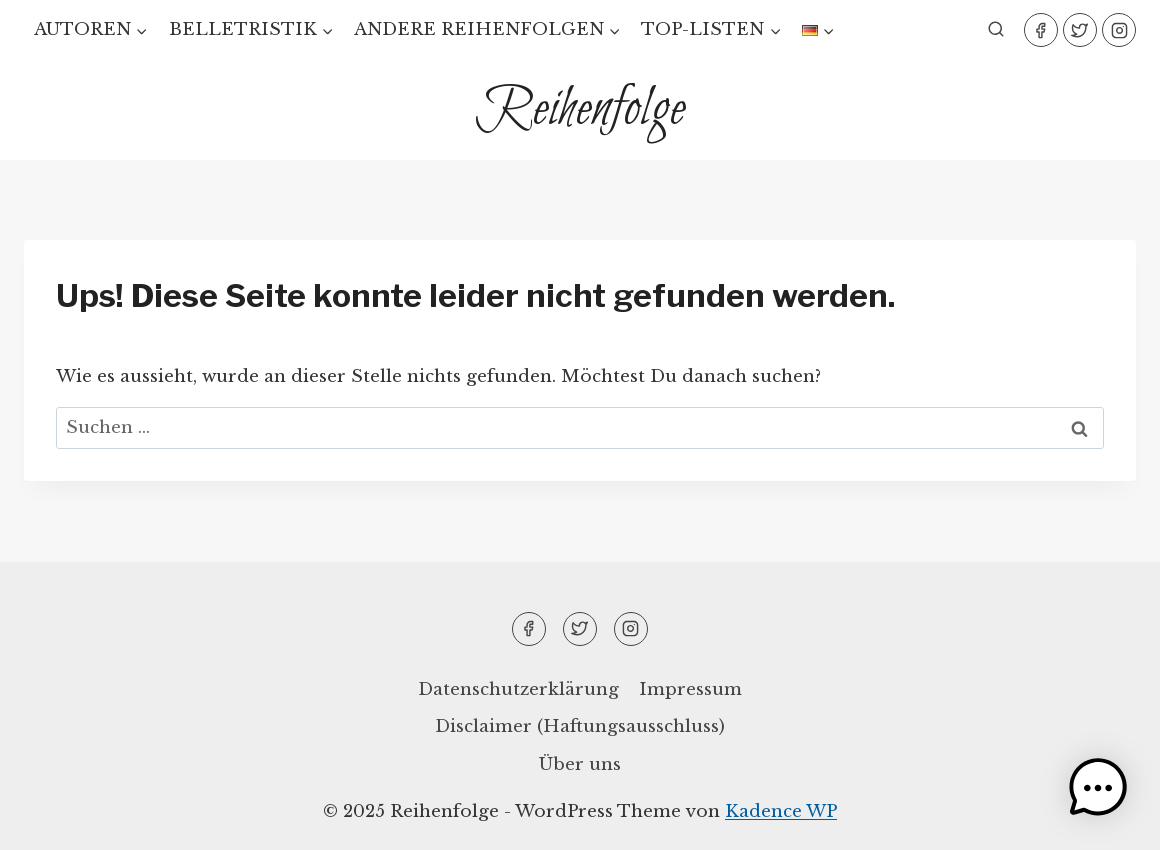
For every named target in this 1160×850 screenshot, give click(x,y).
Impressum (690, 689)
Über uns (580, 764)
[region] (260, 681)
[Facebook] (1041, 30)
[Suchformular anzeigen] (996, 30)
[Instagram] (1119, 30)
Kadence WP (781, 811)
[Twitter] (1080, 30)
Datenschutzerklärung (518, 689)
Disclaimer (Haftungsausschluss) (580, 726)
